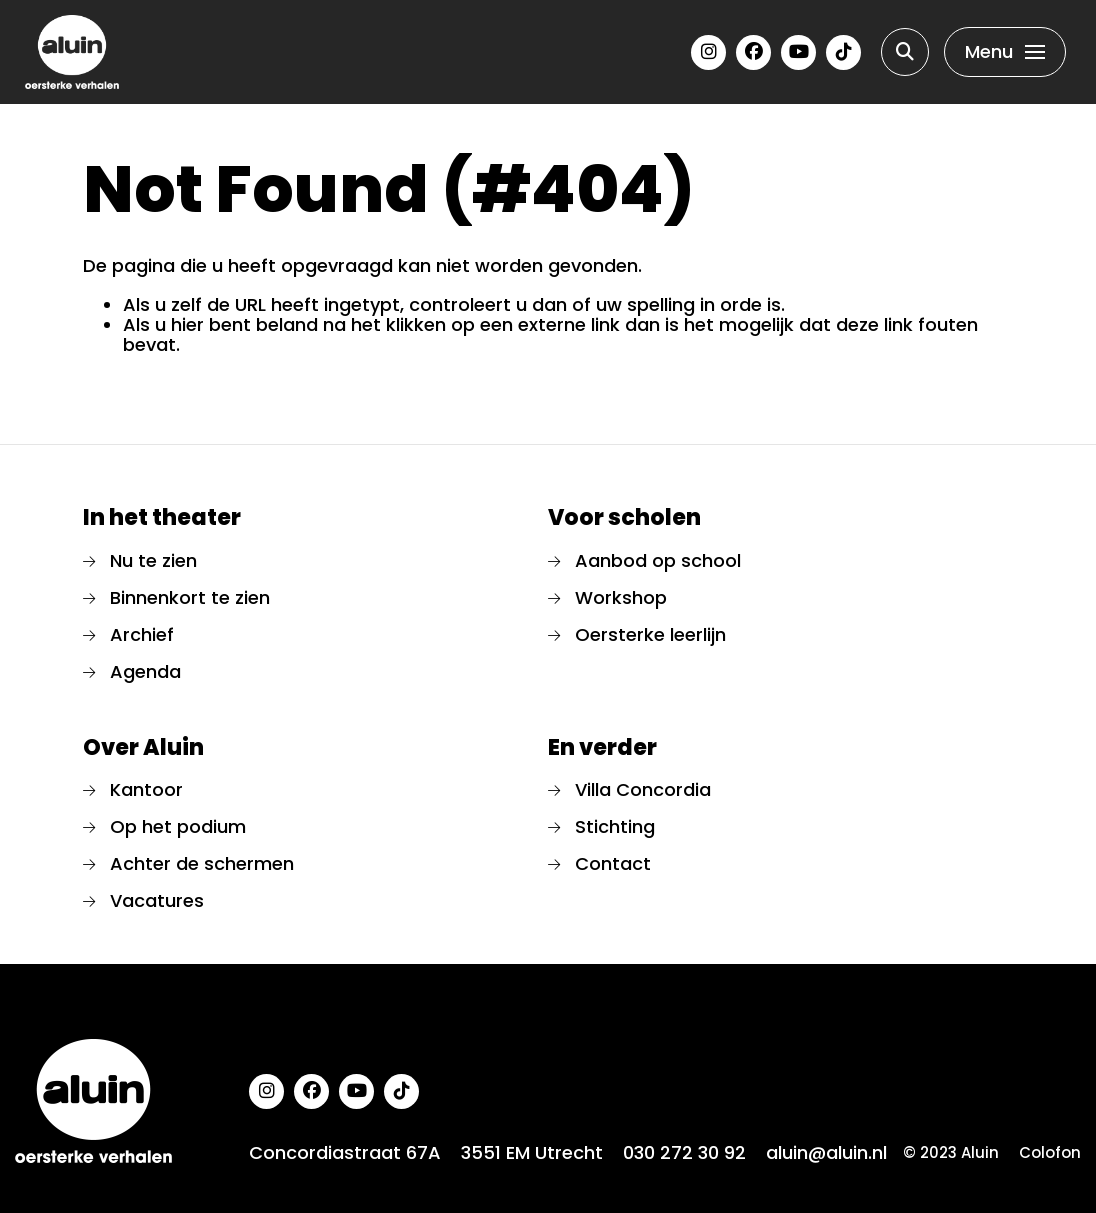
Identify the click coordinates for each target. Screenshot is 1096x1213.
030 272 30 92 (684, 1153)
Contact (613, 863)
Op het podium (178, 826)
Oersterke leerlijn (650, 634)
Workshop (621, 597)
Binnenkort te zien (190, 597)
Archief (142, 634)
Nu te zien (153, 560)
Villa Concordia (643, 789)
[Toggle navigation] (1005, 52)
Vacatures (157, 900)
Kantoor (146, 789)
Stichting (615, 826)
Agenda (145, 671)
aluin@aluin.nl (826, 1153)
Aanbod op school (658, 560)
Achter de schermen (202, 863)
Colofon (1050, 1153)
